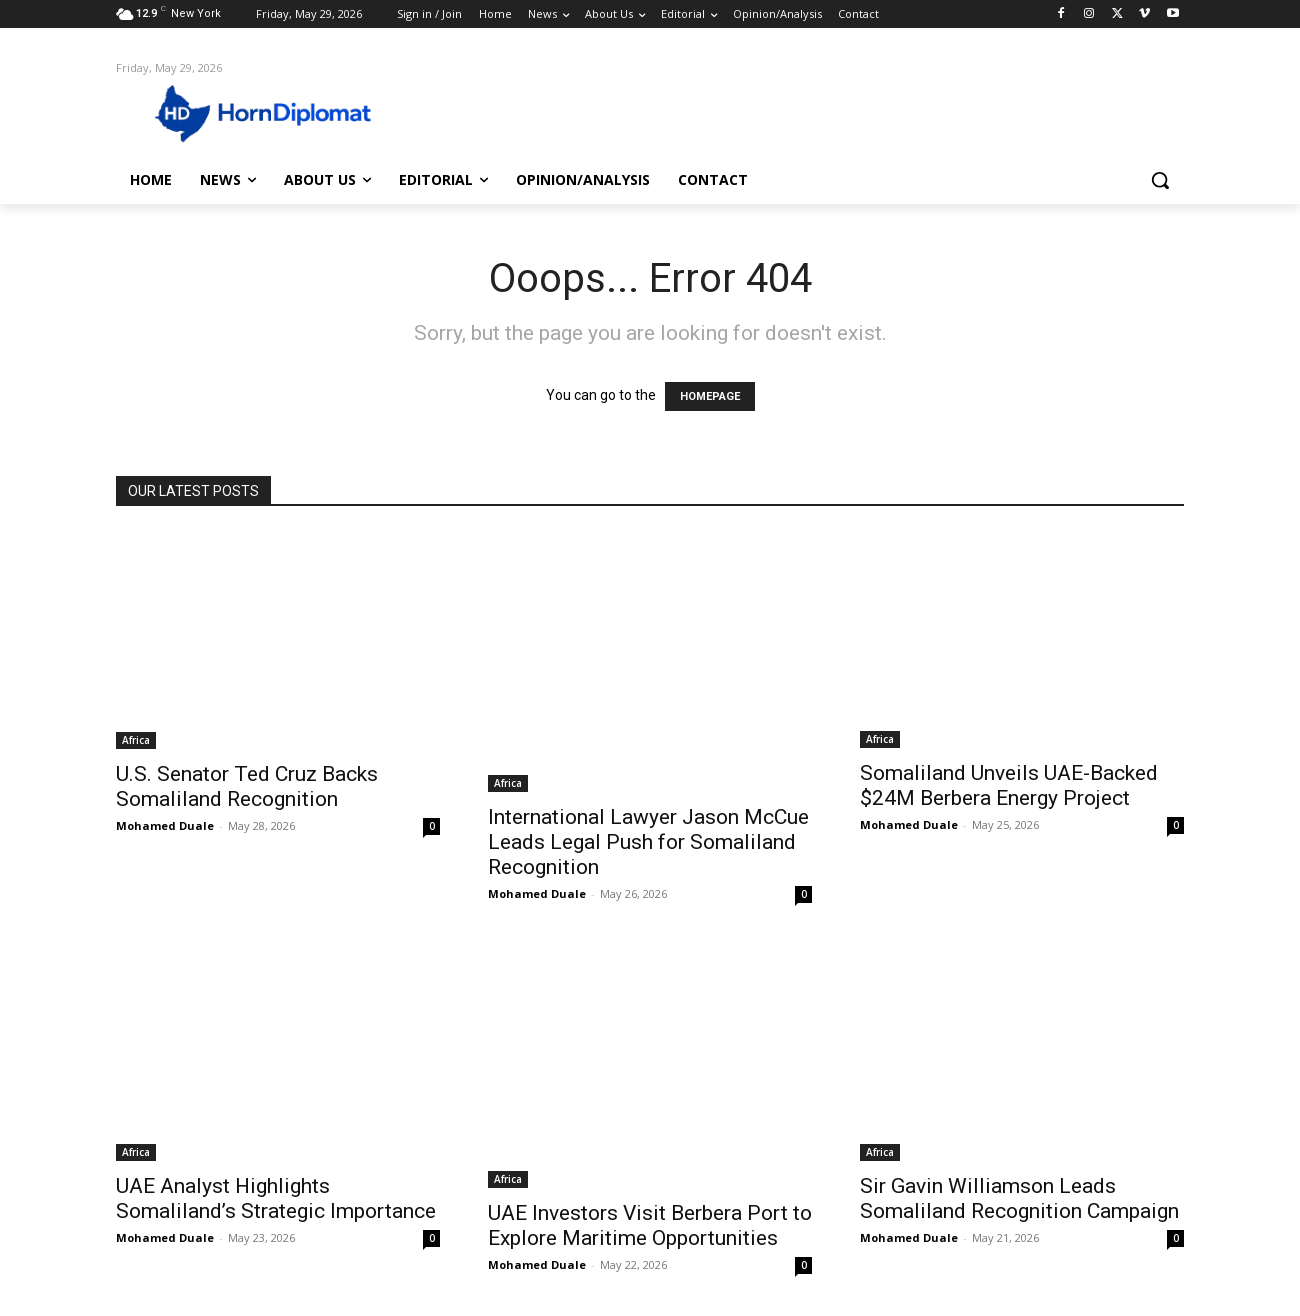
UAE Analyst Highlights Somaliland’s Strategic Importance (276, 1198)
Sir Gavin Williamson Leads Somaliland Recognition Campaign (1019, 1198)
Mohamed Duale (165, 825)
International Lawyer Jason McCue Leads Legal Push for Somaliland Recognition (648, 842)
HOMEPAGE (710, 396)
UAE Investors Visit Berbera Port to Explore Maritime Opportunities (650, 1225)
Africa (136, 740)
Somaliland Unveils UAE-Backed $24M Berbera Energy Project (1009, 785)
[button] (1160, 180)
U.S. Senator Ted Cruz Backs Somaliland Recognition (247, 786)
